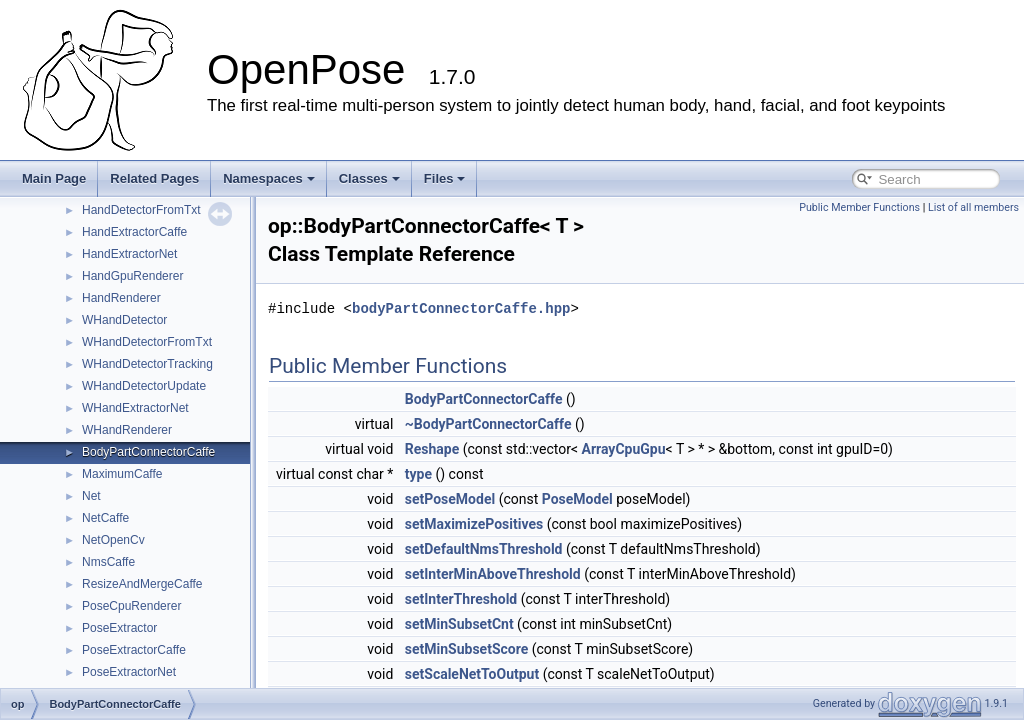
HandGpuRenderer (132, 276)
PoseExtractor (119, 628)
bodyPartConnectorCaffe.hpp (461, 308)
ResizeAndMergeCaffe (142, 584)
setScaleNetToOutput (472, 674)
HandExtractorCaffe (134, 232)
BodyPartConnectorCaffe (148, 452)
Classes (369, 178)
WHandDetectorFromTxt (147, 342)
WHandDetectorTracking (147, 364)
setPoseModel (450, 499)
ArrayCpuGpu (624, 449)
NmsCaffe (108, 562)
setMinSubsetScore (467, 649)
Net (91, 496)
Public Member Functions (859, 207)
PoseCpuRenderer (131, 606)
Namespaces (269, 178)
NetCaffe (105, 518)
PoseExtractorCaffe (134, 650)
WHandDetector (124, 320)
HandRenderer (121, 298)
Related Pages (154, 178)
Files (445, 178)
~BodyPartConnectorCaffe (488, 424)
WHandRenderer (127, 430)
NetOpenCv (113, 540)
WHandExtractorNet (135, 408)
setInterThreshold (461, 599)
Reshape (432, 449)
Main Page (54, 178)
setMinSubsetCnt (459, 624)
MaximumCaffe (122, 474)
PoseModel (577, 499)
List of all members (973, 207)
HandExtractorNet (129, 254)
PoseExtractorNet (129, 672)
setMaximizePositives (474, 524)
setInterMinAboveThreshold (493, 574)
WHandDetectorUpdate (144, 386)
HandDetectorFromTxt (141, 210)
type (418, 474)
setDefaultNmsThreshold (484, 549)
